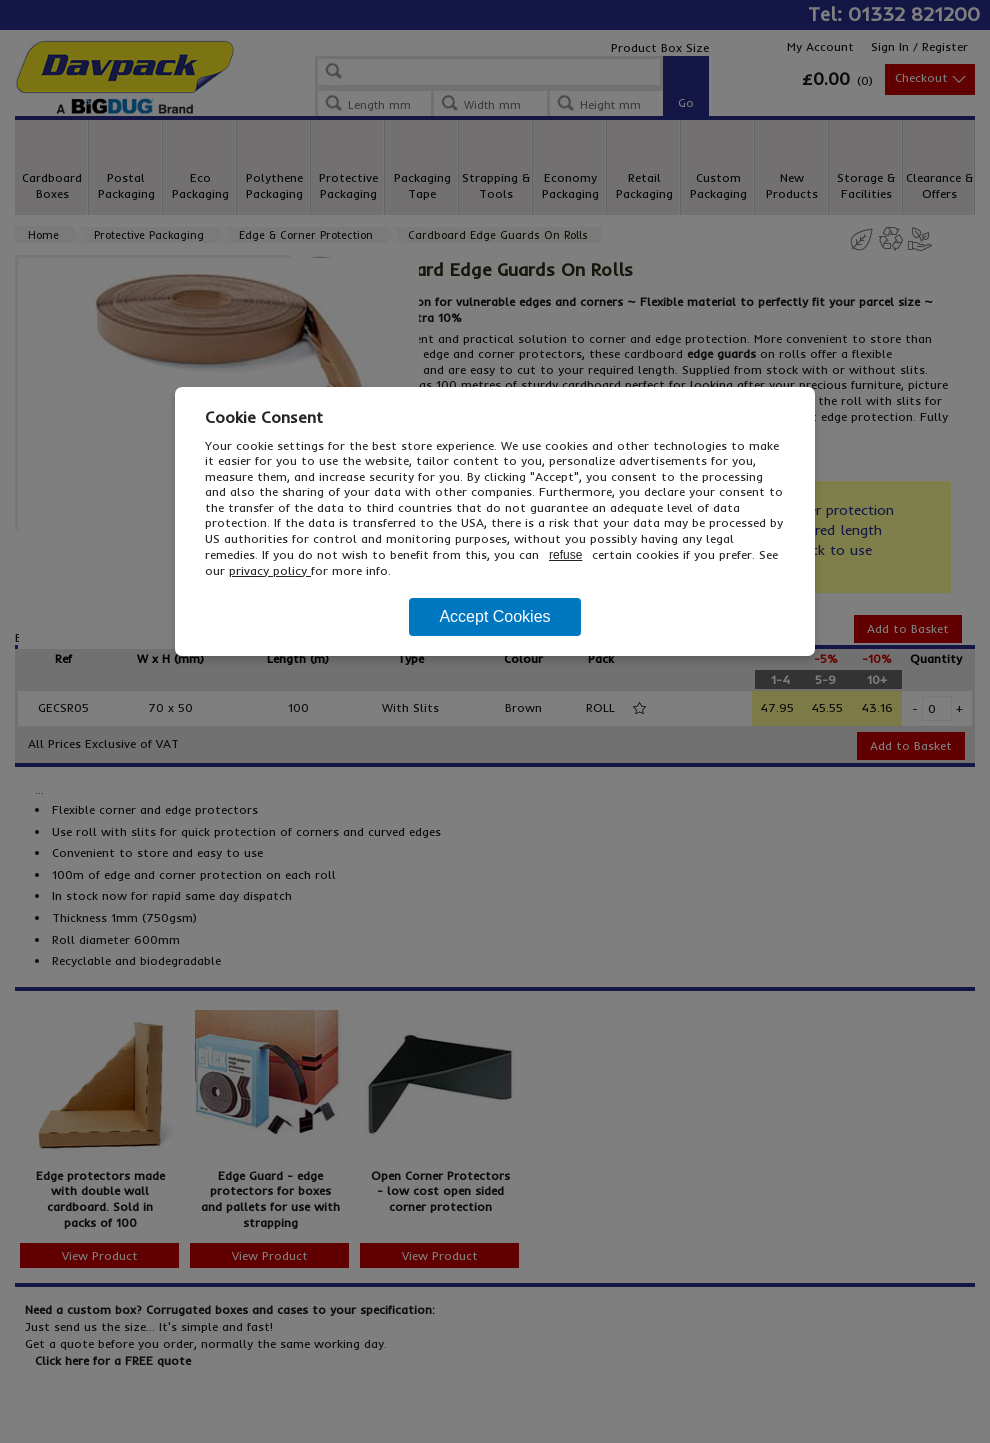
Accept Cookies (494, 616)
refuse (565, 555)
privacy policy (270, 570)
